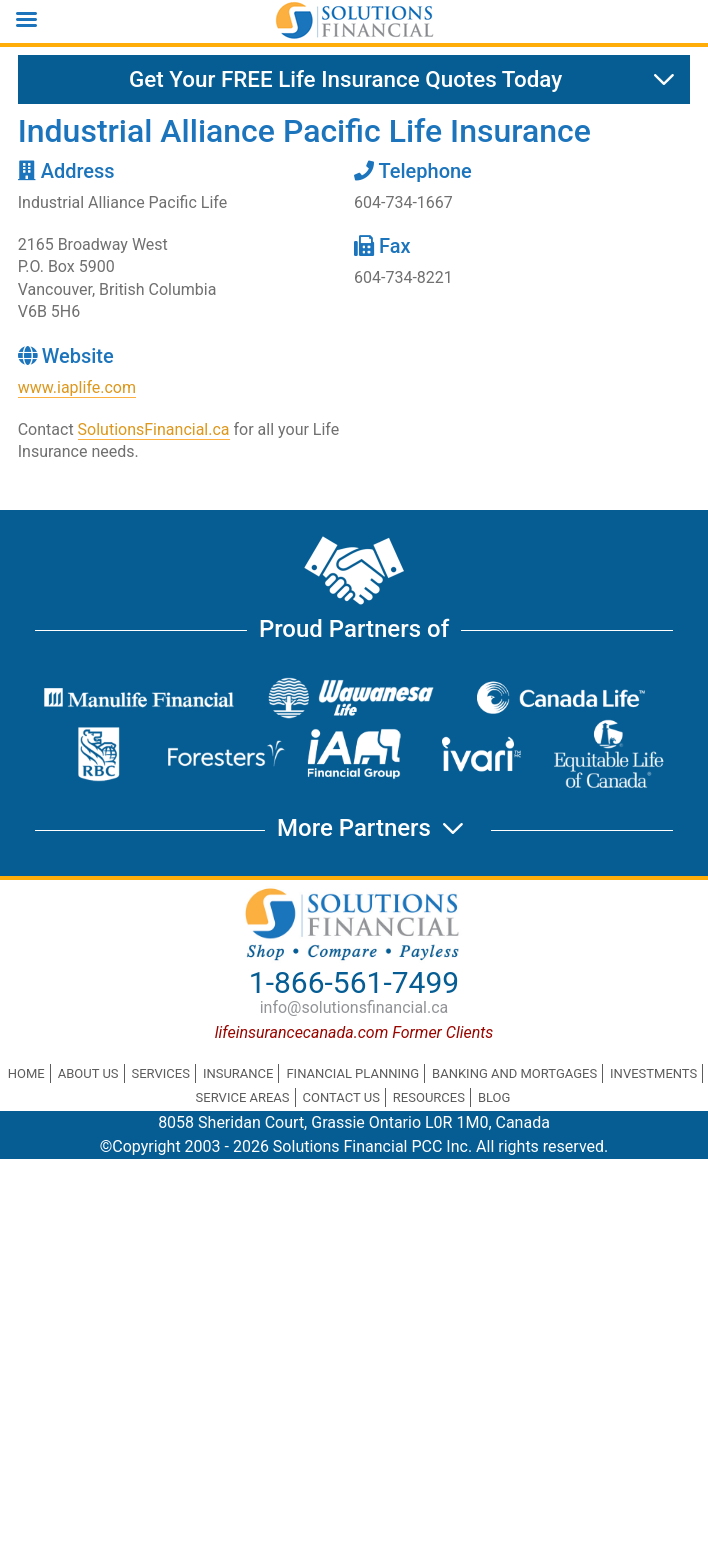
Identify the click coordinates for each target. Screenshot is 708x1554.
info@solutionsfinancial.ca (354, 1007)
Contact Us (341, 1097)
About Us (88, 1073)
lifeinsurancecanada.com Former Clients (354, 1032)
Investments (653, 1073)
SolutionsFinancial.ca (154, 429)
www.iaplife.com (77, 387)
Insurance (238, 1073)
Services (161, 1073)
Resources (429, 1097)
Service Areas (243, 1097)
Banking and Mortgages (514, 1073)
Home (26, 1073)
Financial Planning (352, 1073)
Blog (494, 1097)
